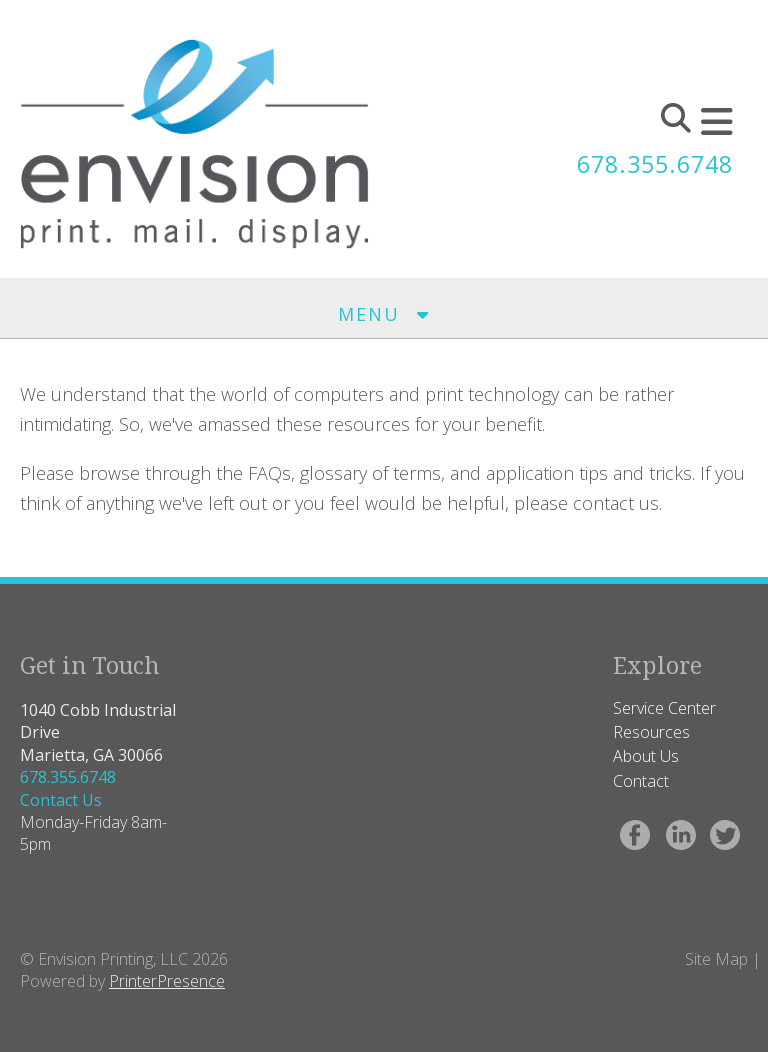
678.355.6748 (650, 163)
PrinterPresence (167, 981)
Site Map (716, 959)
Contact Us (61, 800)
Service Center (664, 708)
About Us (646, 756)
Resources (651, 732)
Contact (641, 781)
